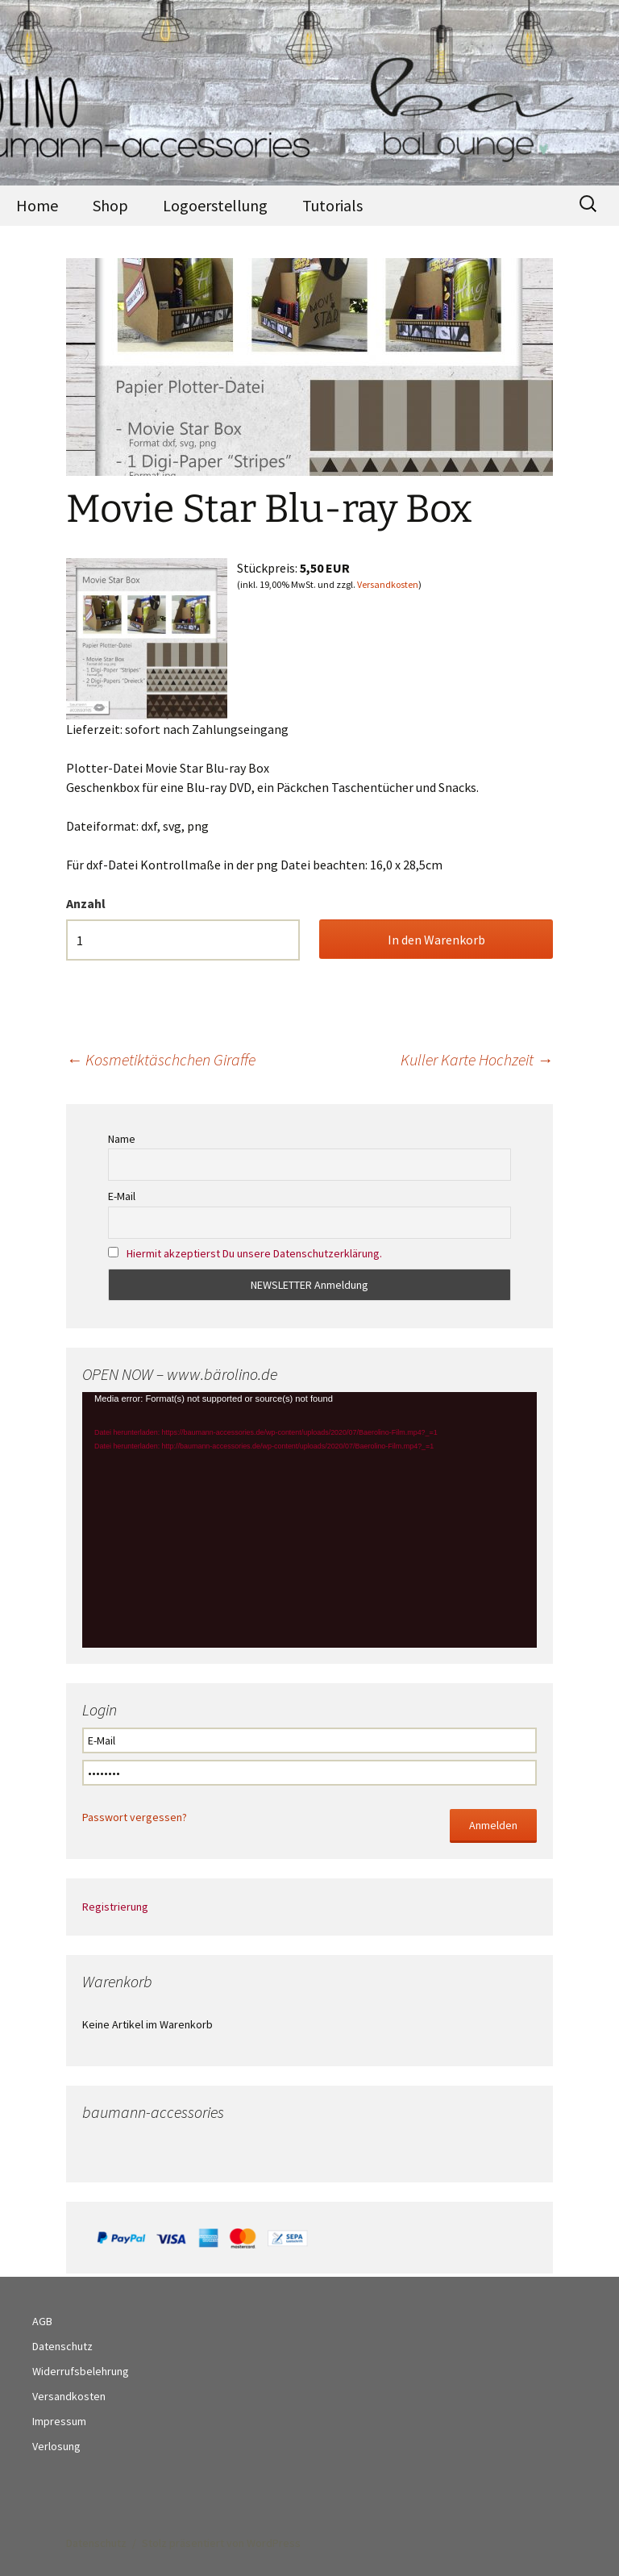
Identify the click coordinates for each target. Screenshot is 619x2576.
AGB (42, 2321)
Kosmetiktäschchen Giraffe (160, 1059)
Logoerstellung (215, 205)
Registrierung (115, 1906)
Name (121, 1139)
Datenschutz (62, 2346)
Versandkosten (387, 584)
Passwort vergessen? (134, 1817)
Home (37, 205)
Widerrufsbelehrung (80, 2371)
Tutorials (332, 205)
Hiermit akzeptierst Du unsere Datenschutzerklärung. (254, 1253)
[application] (309, 1520)
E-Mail (121, 1196)
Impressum (59, 2421)
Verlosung (56, 2446)
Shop (110, 205)
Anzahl (86, 903)
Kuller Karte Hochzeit (477, 1059)
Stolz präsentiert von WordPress (221, 2543)
